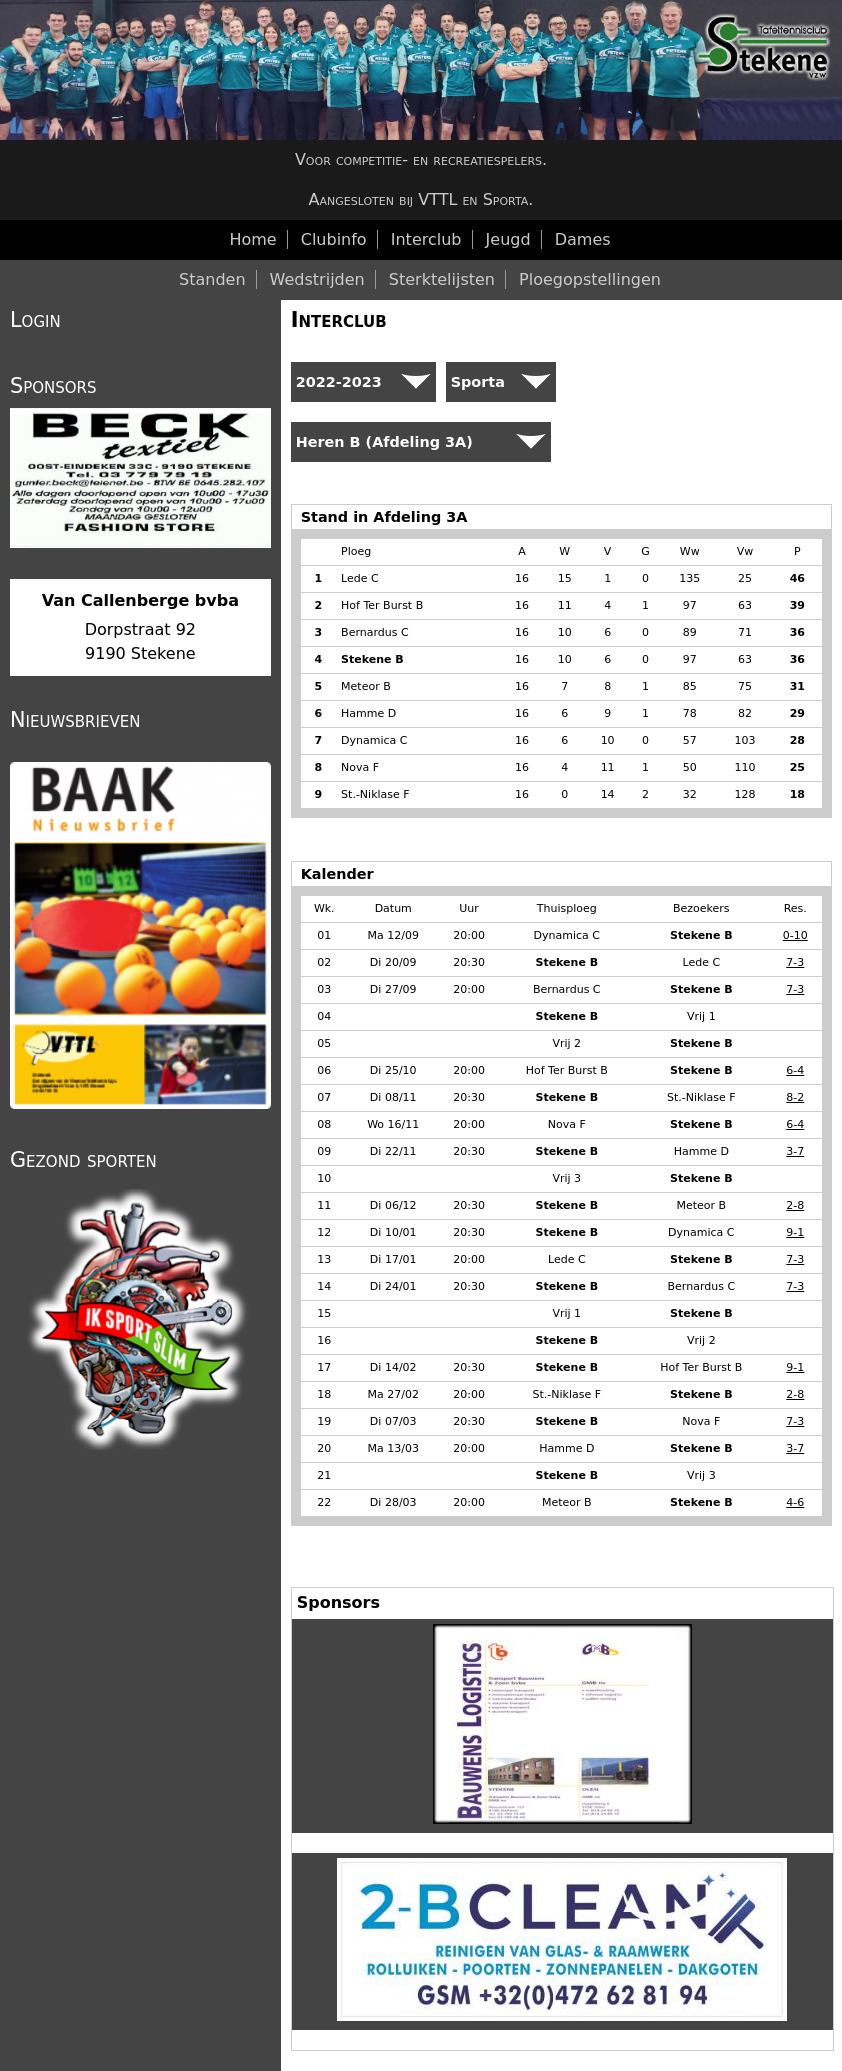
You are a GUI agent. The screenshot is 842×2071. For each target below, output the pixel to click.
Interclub (339, 320)
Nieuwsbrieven (75, 720)
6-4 (795, 1070)
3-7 (795, 1151)
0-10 (795, 935)
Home (252, 239)
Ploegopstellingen (590, 279)
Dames (583, 239)
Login (35, 320)
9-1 (795, 1232)
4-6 (795, 1502)
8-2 (795, 1097)
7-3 (795, 962)
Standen (212, 279)
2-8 (795, 1205)
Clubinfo (334, 239)
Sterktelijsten (442, 279)
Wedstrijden (317, 279)
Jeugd (508, 239)
